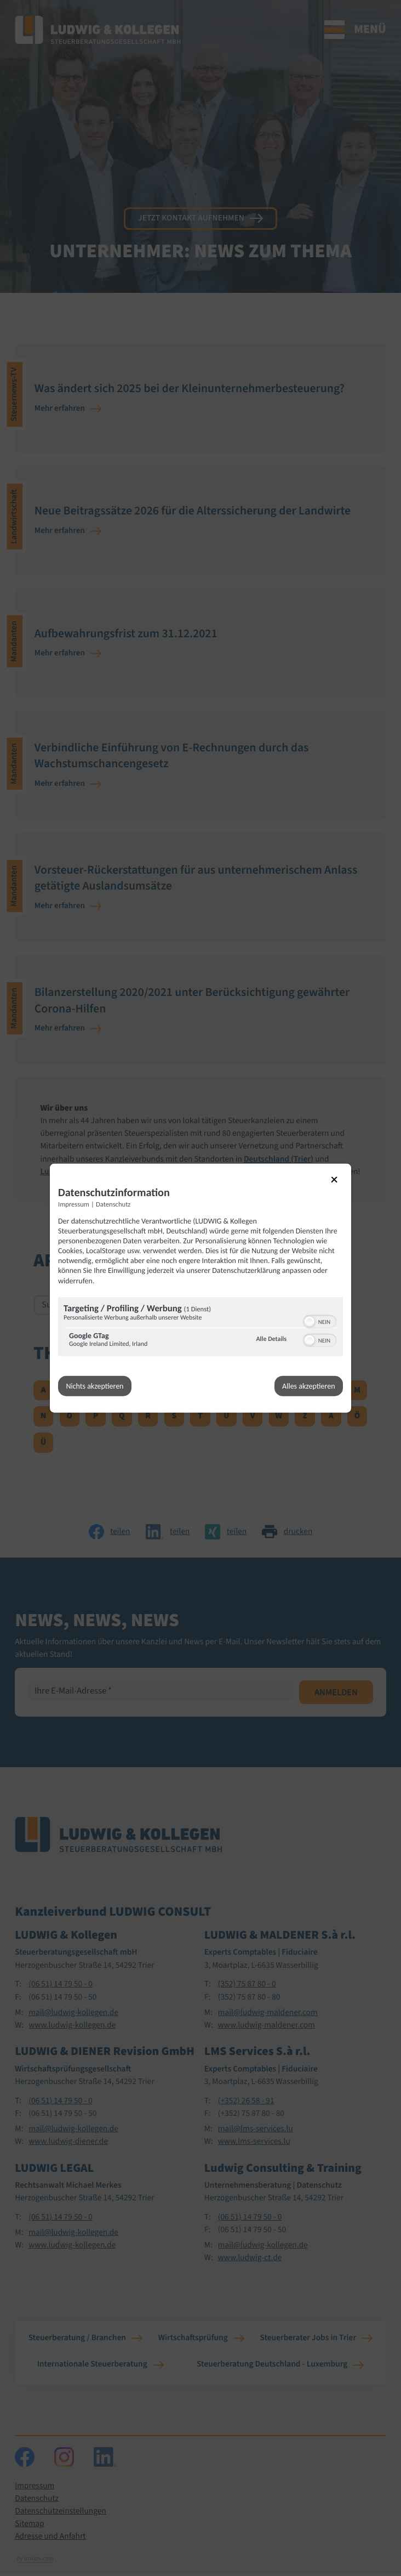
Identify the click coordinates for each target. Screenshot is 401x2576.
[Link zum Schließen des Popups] (340, 1185)
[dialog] (200, 1288)
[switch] (319, 1320)
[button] (309, 1321)
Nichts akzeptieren (95, 1386)
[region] (200, 1327)
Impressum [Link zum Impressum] (73, 1204)
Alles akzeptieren (308, 1386)
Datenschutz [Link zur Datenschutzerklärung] (113, 1204)
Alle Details (271, 1339)
